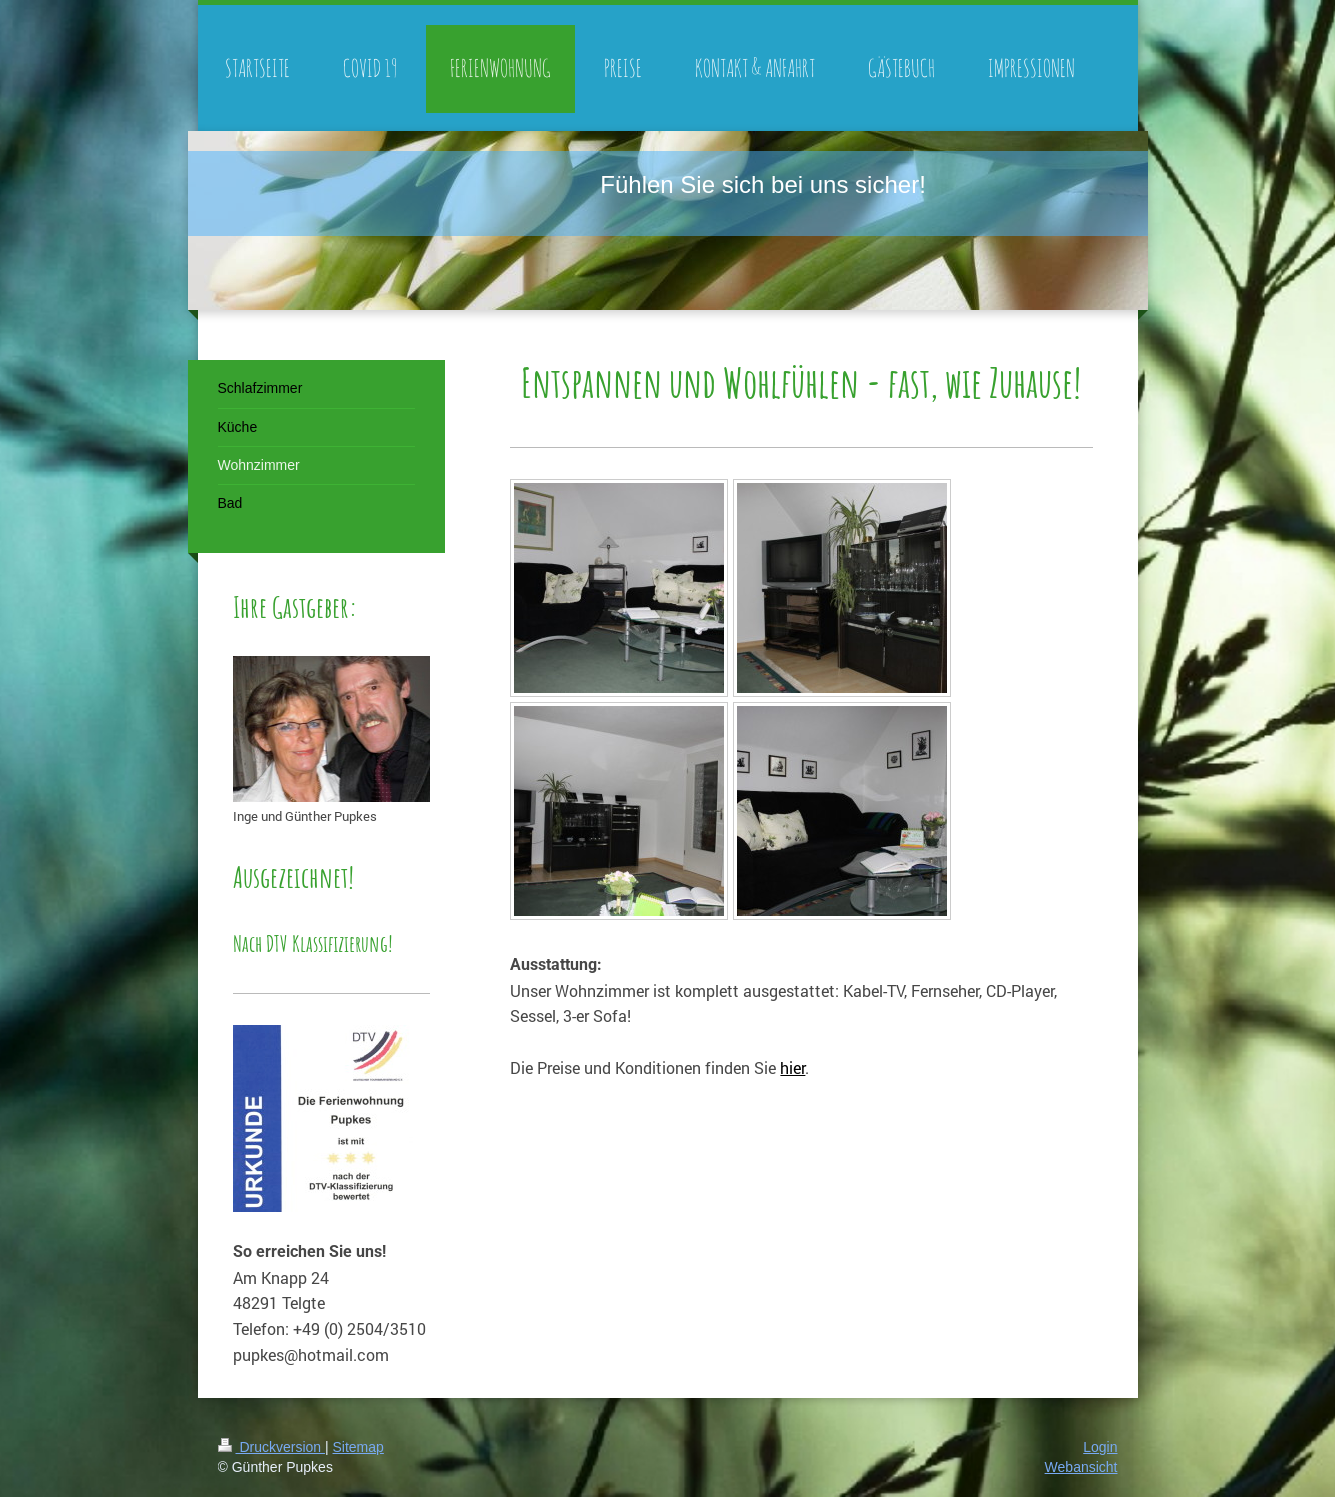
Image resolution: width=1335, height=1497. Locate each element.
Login (1100, 1447)
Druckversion (271, 1447)
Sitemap (358, 1447)
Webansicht (1081, 1467)
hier (792, 1067)
